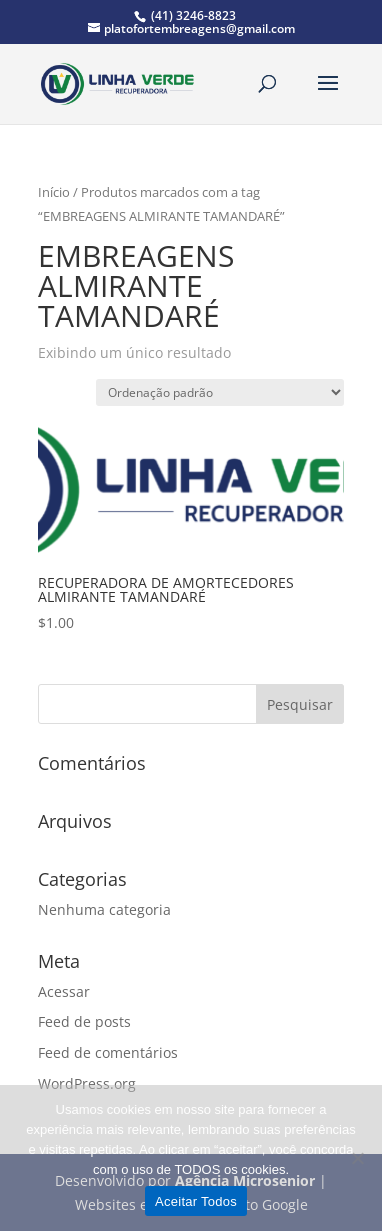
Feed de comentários (108, 1052)
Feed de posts (84, 1021)
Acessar (64, 991)
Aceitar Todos (196, 1201)
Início (54, 192)
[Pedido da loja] (220, 392)
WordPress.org (87, 1083)
